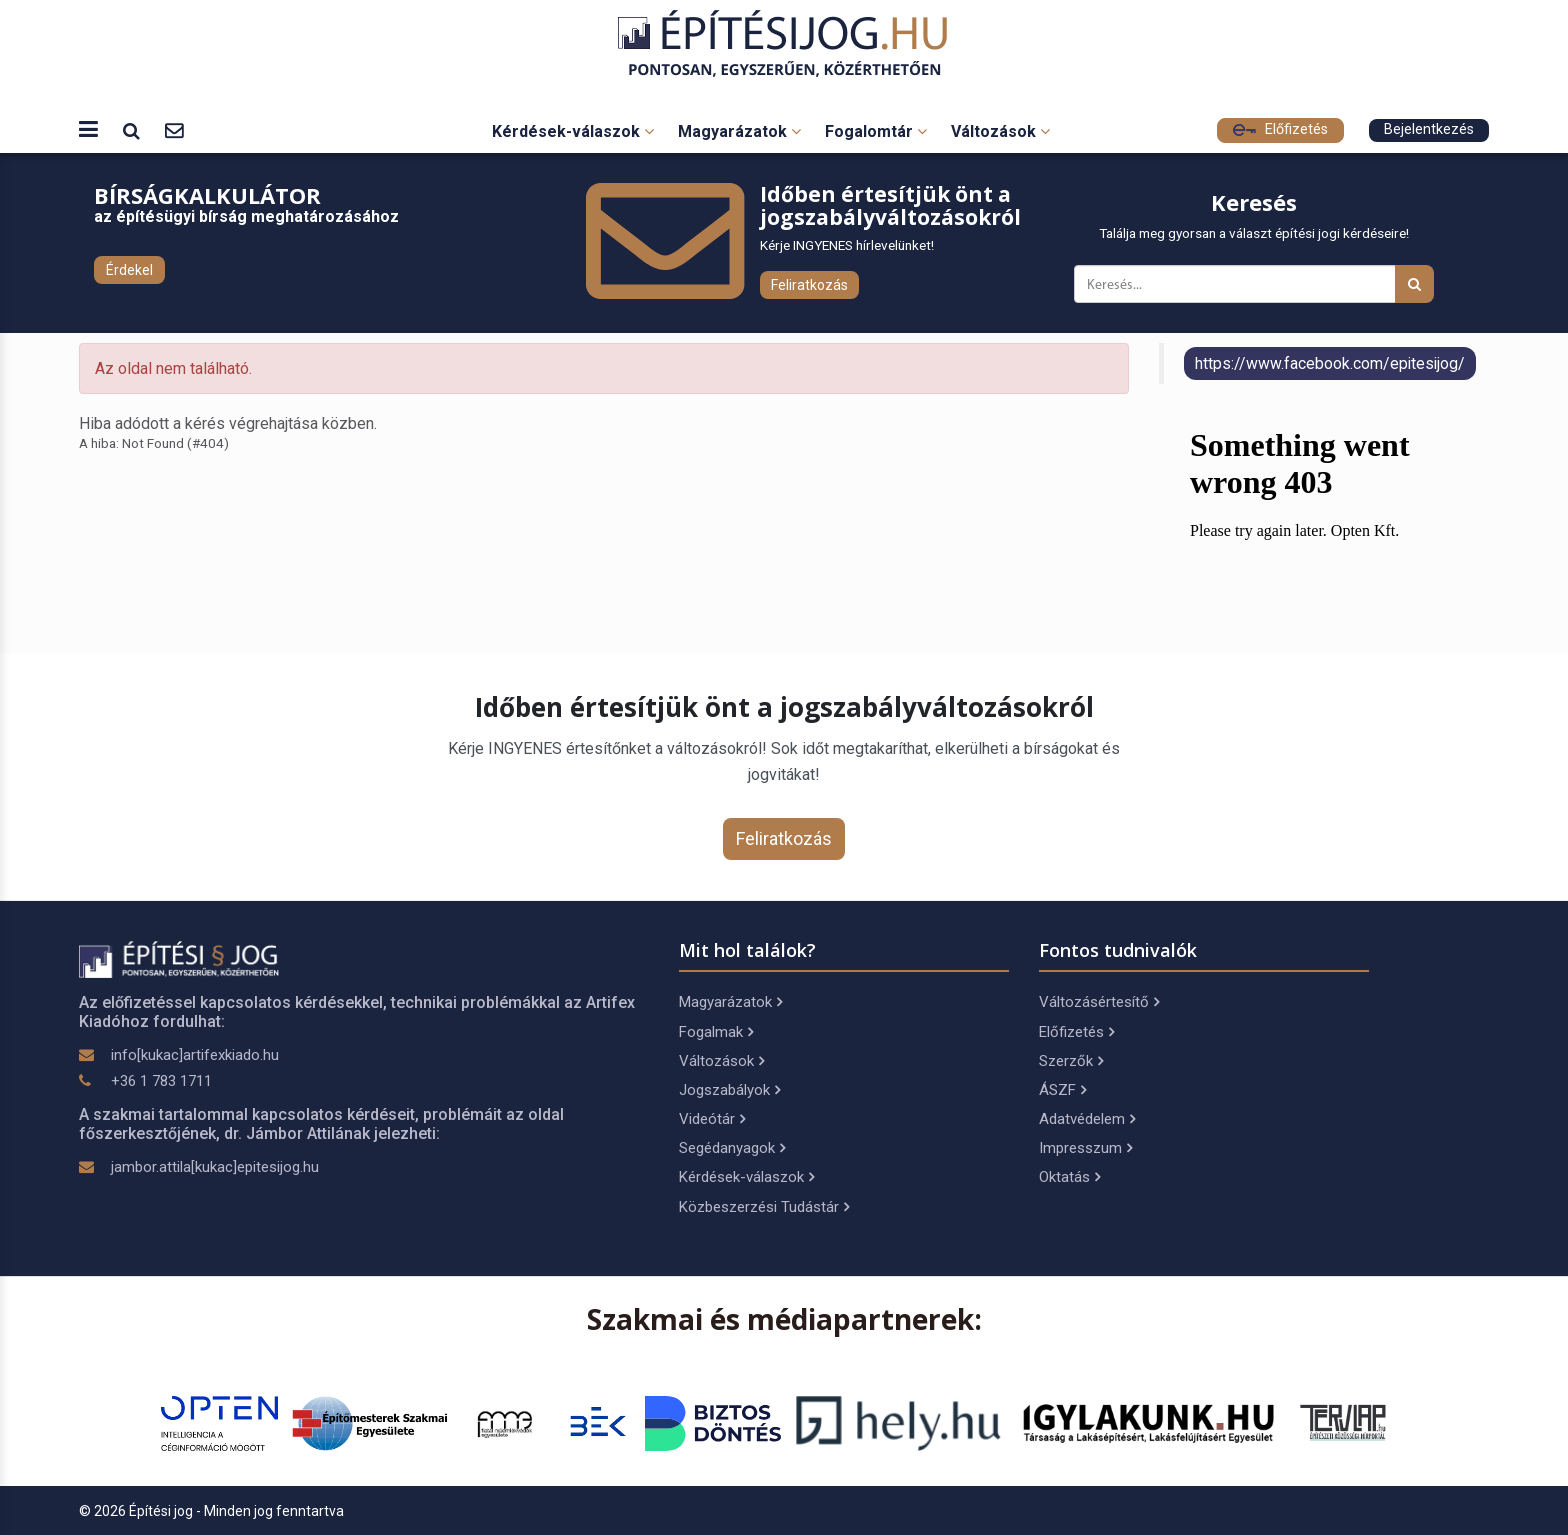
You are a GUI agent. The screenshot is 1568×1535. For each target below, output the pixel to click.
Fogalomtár (876, 131)
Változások (1000, 131)
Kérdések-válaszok (573, 131)
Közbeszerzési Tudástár (764, 1207)
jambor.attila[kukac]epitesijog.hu (215, 1167)
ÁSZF (1062, 1090)
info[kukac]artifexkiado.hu (195, 1055)
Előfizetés (1280, 129)
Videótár (712, 1119)
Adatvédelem (1087, 1119)
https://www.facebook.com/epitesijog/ (1330, 363)
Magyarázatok (739, 131)
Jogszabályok (729, 1090)
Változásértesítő (1099, 1002)
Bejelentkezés (1429, 129)
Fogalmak (716, 1032)
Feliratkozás (809, 285)
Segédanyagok (732, 1148)
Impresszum (1085, 1148)
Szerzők (1071, 1061)
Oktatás (1069, 1177)
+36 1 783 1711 (161, 1081)
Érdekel (129, 270)
